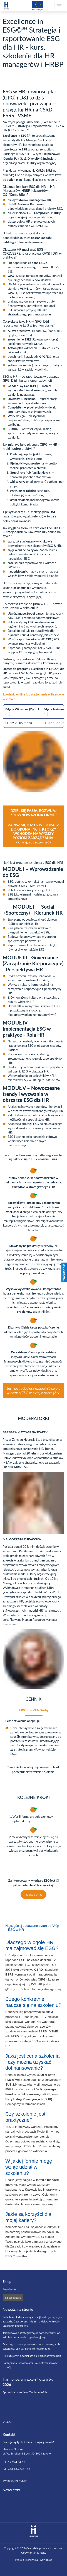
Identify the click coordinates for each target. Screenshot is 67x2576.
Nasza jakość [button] (13, 2297)
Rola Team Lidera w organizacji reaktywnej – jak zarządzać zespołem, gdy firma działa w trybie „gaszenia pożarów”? (32, 2321)
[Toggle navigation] (59, 5)
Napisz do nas (33, 1894)
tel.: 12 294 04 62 (14, 2462)
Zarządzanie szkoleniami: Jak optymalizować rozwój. (30, 2365)
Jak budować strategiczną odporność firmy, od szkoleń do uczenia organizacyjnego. (31, 2335)
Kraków (7, 2422)
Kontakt (9, 2434)
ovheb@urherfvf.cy (15, 2480)
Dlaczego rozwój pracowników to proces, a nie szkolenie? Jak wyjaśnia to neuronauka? (31, 2346)
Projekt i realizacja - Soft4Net (33, 2559)
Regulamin (9, 2289)
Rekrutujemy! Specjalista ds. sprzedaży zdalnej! (32, 2355)
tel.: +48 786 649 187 (16, 2469)
